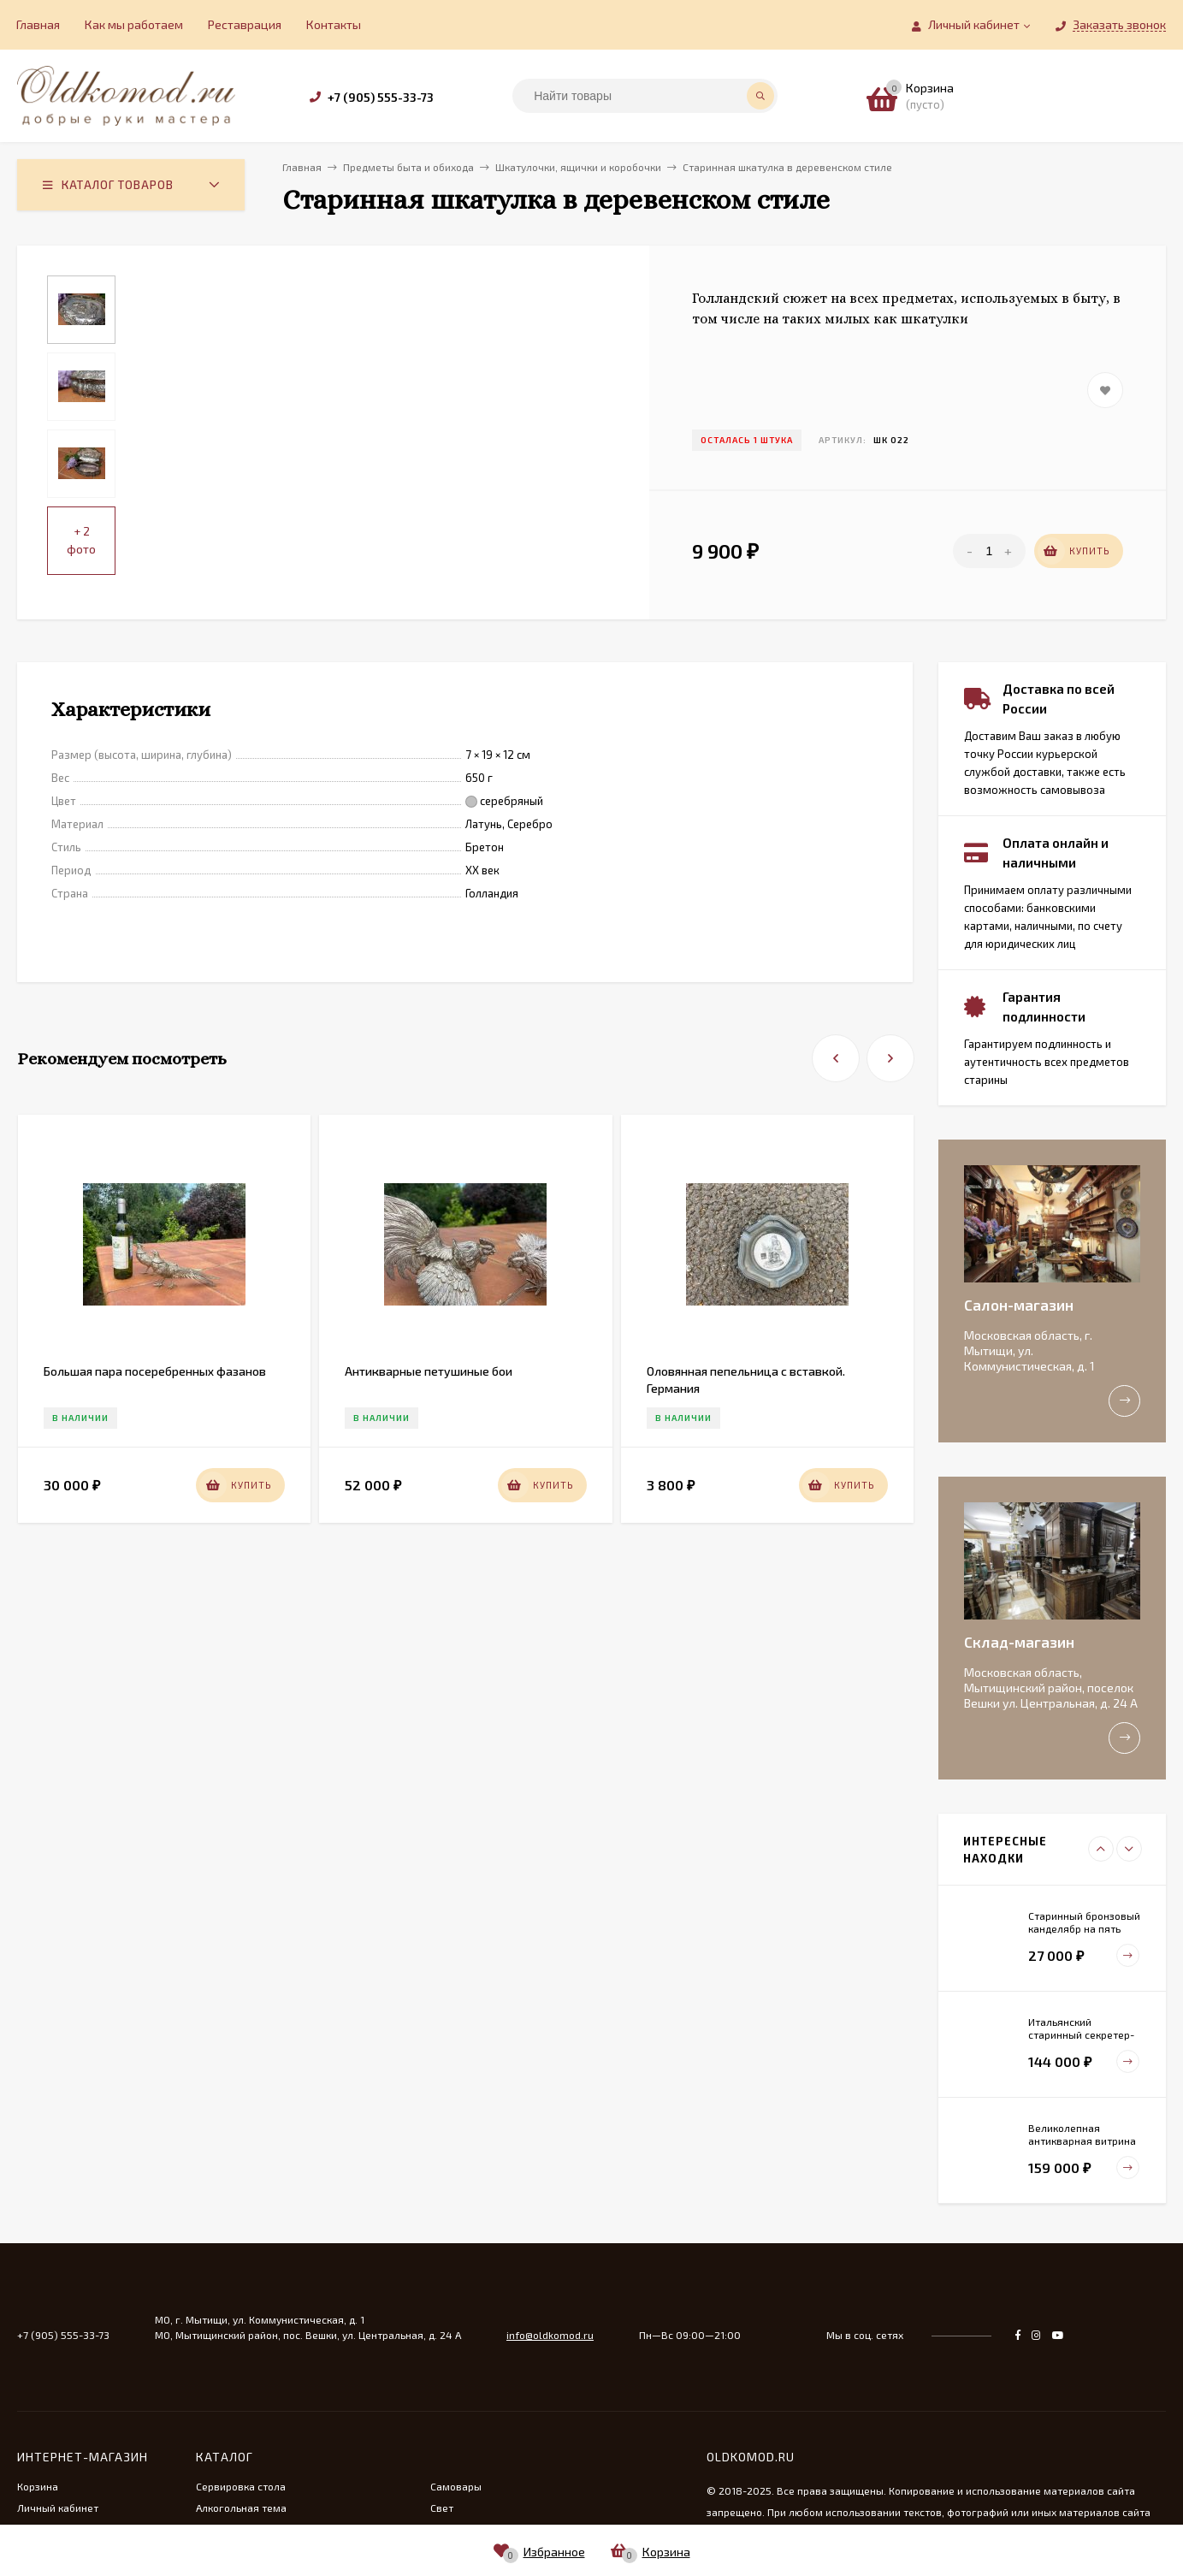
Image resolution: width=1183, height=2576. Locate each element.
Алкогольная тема (241, 2508)
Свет (441, 2508)
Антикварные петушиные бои (428, 1371)
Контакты (333, 24)
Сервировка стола (241, 2486)
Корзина (37, 2486)
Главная (38, 24)
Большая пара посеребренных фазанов (155, 1371)
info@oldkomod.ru (550, 2335)
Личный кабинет (57, 2508)
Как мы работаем (134, 24)
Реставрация (244, 24)
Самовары (456, 2486)
